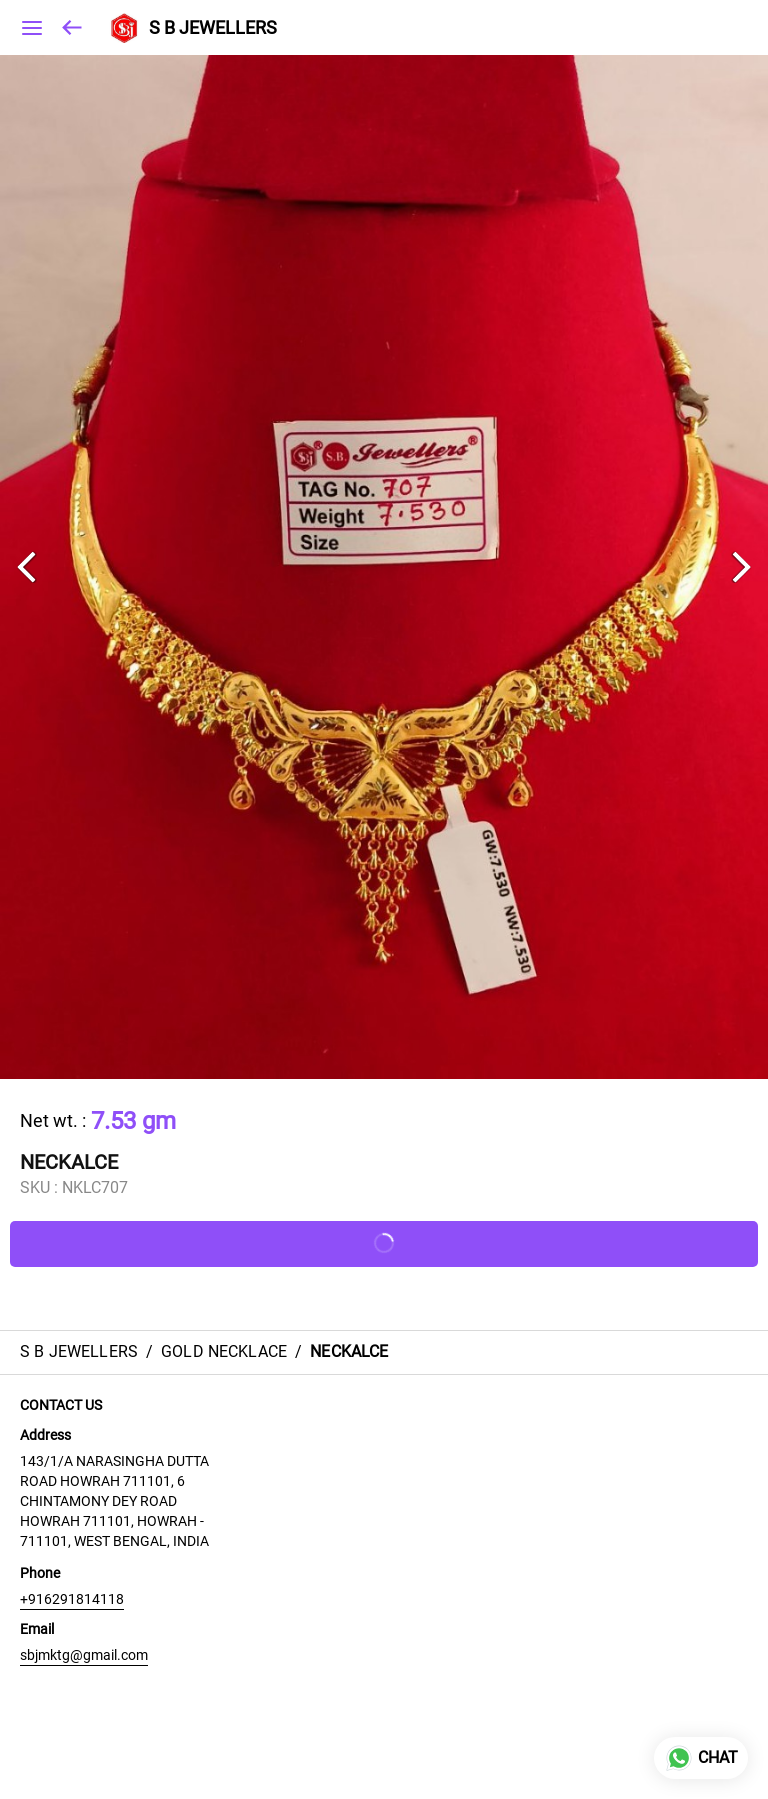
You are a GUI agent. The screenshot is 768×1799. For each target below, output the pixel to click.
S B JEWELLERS (213, 28)
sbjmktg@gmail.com (84, 1655)
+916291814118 (72, 1599)
